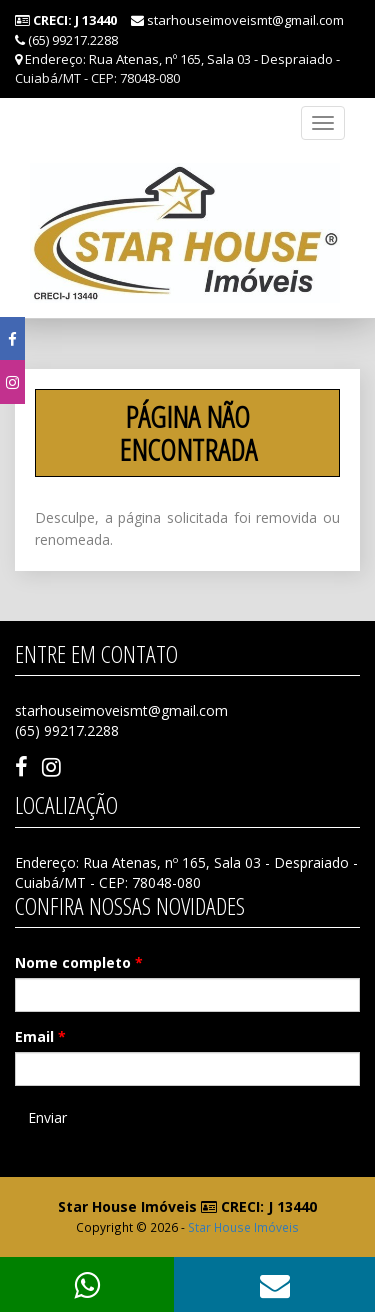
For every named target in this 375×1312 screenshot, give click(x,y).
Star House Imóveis (243, 1227)
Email (40, 1036)
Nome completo (79, 962)
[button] (274, 1284)
